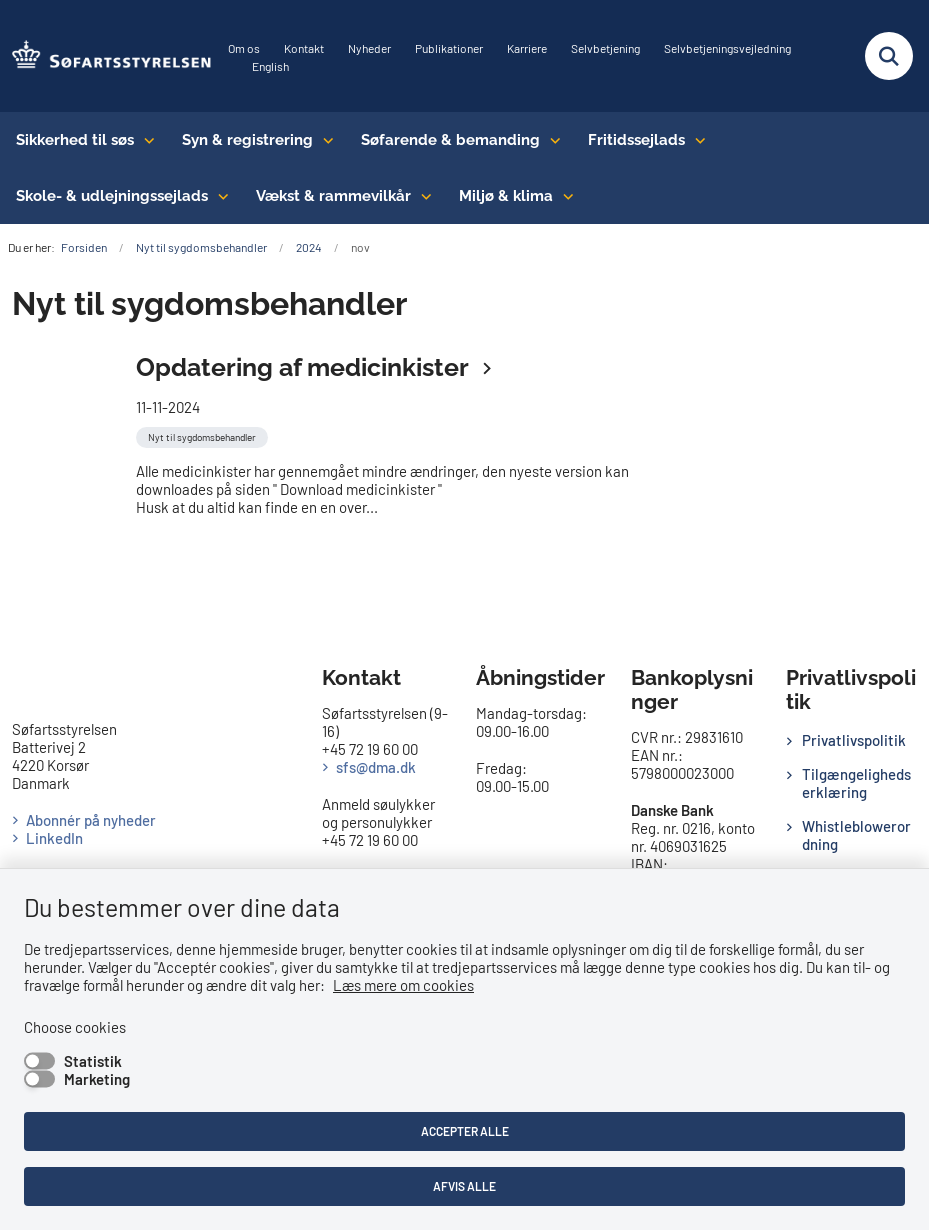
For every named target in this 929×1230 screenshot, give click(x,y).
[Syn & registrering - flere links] (323, 140)
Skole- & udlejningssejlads (112, 196)
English (270, 66)
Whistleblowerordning (856, 835)
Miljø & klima (506, 196)
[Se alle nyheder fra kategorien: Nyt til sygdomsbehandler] (204, 435)
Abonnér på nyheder (91, 820)
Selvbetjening (605, 48)
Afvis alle (464, 1186)
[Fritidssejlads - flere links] (695, 140)
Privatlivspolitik (854, 740)
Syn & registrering (247, 140)
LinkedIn (54, 838)
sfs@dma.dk (376, 767)
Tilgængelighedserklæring (856, 783)
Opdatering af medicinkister (305, 367)
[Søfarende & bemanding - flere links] (550, 140)
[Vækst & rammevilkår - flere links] (421, 196)
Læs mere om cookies (403, 985)
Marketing (97, 1079)
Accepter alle (465, 1131)
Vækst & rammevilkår (333, 196)
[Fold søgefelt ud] (889, 56)
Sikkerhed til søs (75, 140)
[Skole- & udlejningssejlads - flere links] (218, 196)
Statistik (93, 1061)
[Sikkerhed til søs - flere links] (144, 140)
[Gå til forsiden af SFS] (106, 56)
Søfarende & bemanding (450, 140)
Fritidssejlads (636, 140)
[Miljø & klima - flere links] (563, 196)
